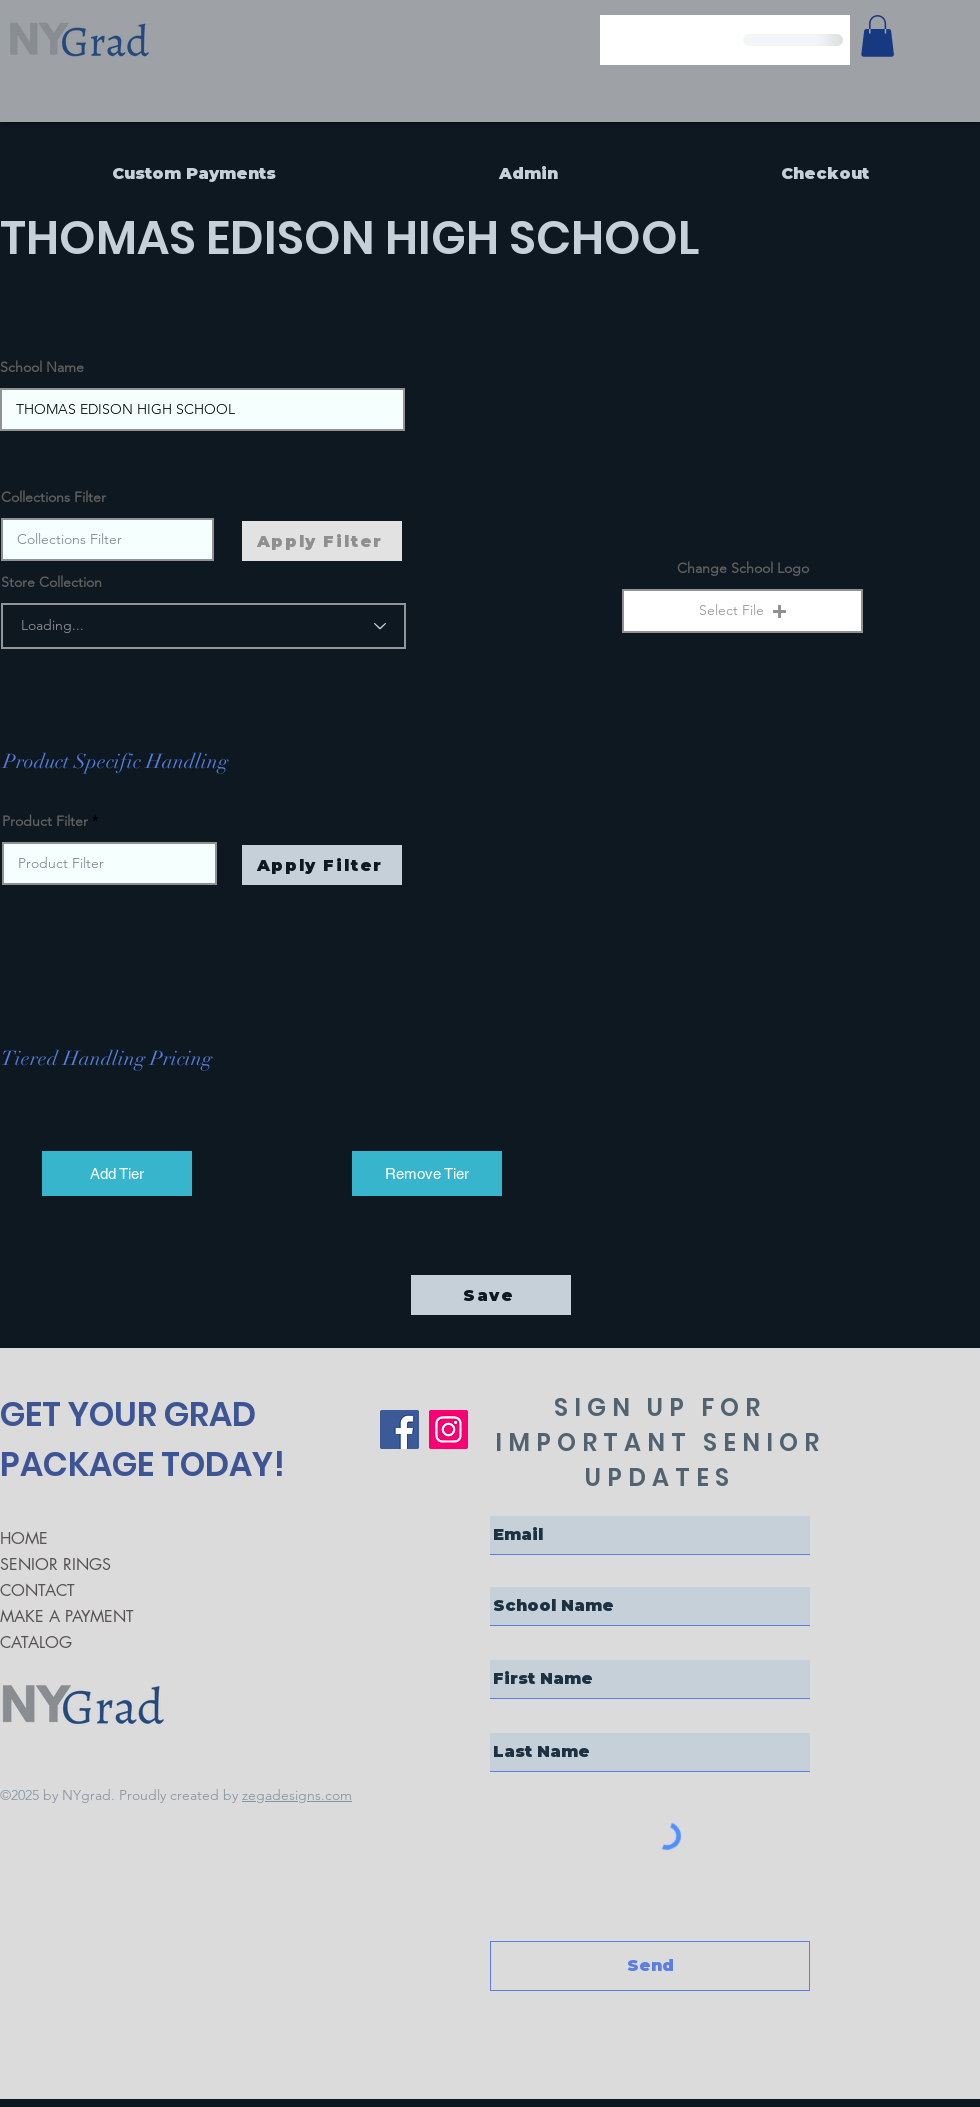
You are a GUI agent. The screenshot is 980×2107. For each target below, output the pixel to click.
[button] (742, 611)
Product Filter (45, 821)
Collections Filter (53, 497)
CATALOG (36, 1642)
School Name (42, 367)
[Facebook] (399, 1429)
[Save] (491, 1295)
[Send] (650, 1966)
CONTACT (37, 1590)
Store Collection (51, 582)
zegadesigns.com (297, 1795)
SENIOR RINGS (55, 1564)
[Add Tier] (117, 1173)
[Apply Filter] (322, 865)
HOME (24, 1538)
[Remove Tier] (427, 1173)
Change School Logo (743, 568)
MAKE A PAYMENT (67, 1616)
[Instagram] (448, 1429)
